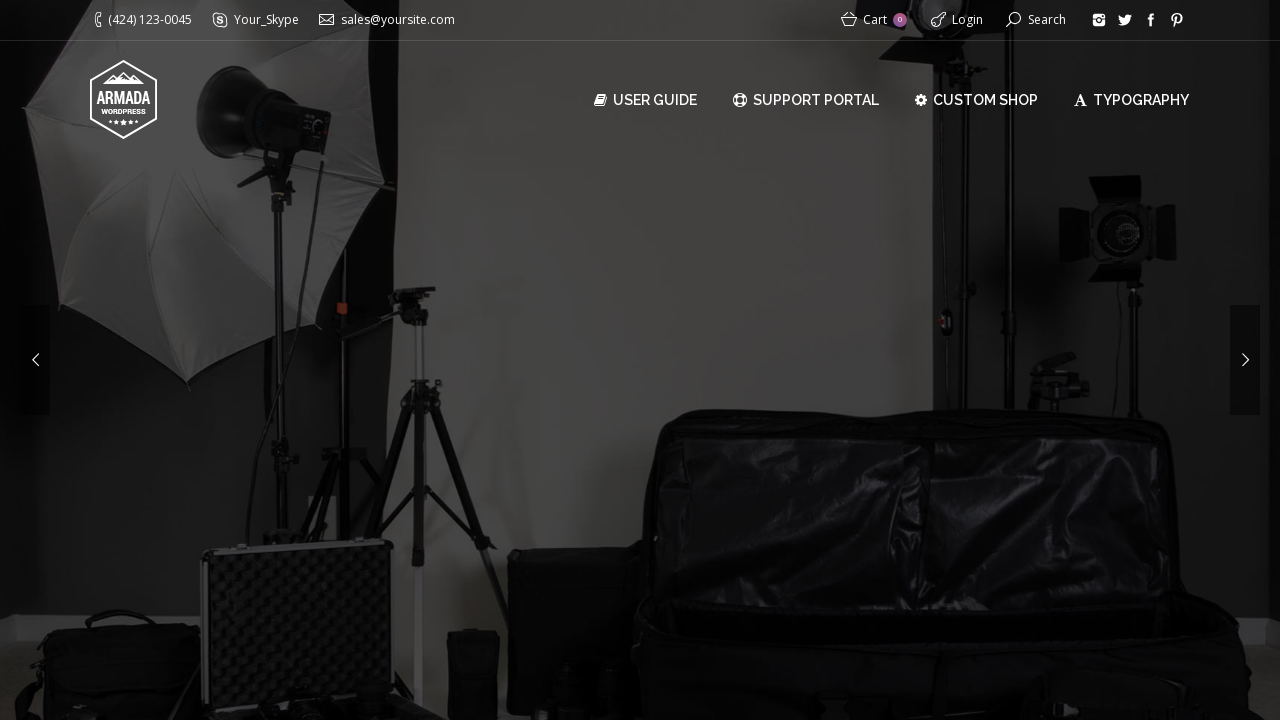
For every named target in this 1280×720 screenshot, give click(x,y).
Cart (885, 19)
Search (1047, 19)
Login (967, 19)
